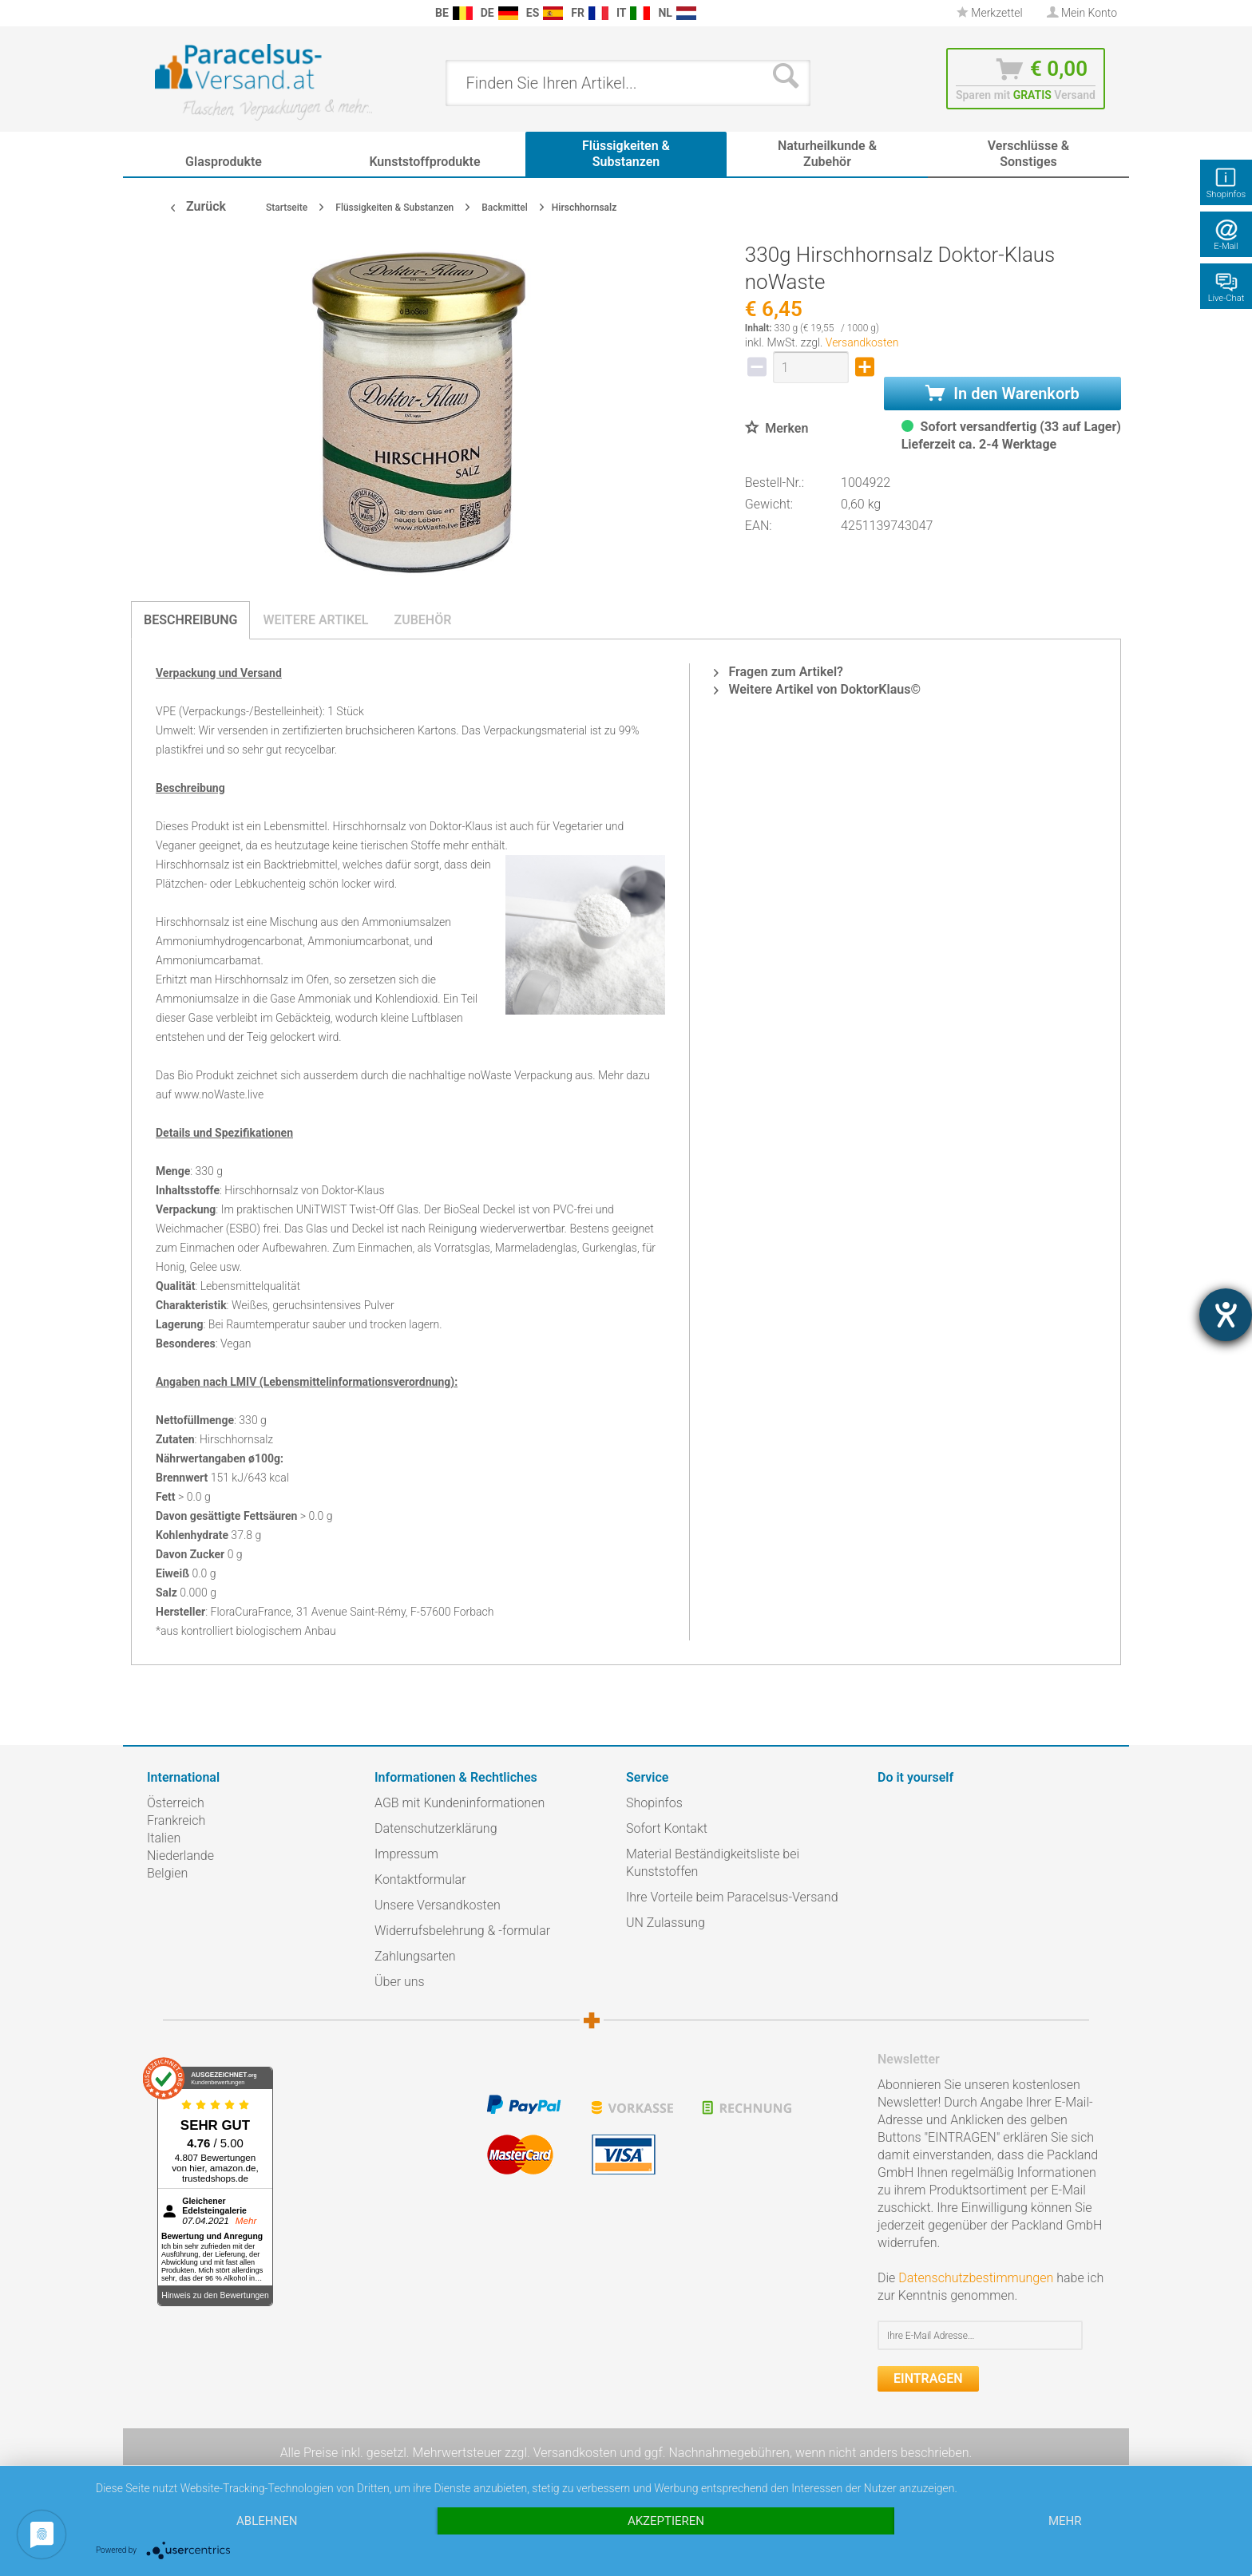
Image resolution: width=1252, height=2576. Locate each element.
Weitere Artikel (315, 619)
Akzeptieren (666, 2521)
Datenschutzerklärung (435, 1828)
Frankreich (176, 1820)
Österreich (175, 1802)
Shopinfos (654, 1802)
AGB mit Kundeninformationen (459, 1802)
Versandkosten (862, 342)
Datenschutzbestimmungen (975, 2277)
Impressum (406, 1854)
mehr (1065, 2521)
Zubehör (422, 619)
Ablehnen (266, 2521)
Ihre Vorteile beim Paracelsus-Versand (732, 1897)
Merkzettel (990, 12)
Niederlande (180, 1855)
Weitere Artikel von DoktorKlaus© (817, 689)
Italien (163, 1838)
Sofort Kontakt (666, 1828)
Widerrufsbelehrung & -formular (462, 1930)
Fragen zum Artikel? (778, 671)
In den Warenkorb (1002, 393)
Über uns (399, 1981)
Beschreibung (190, 619)
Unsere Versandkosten (437, 1905)
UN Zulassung (665, 1922)
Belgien (167, 1873)
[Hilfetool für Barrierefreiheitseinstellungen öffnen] (1225, 1314)
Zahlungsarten (415, 1956)
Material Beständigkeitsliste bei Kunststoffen (712, 1862)
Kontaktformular (420, 1879)
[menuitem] (155, 13)
